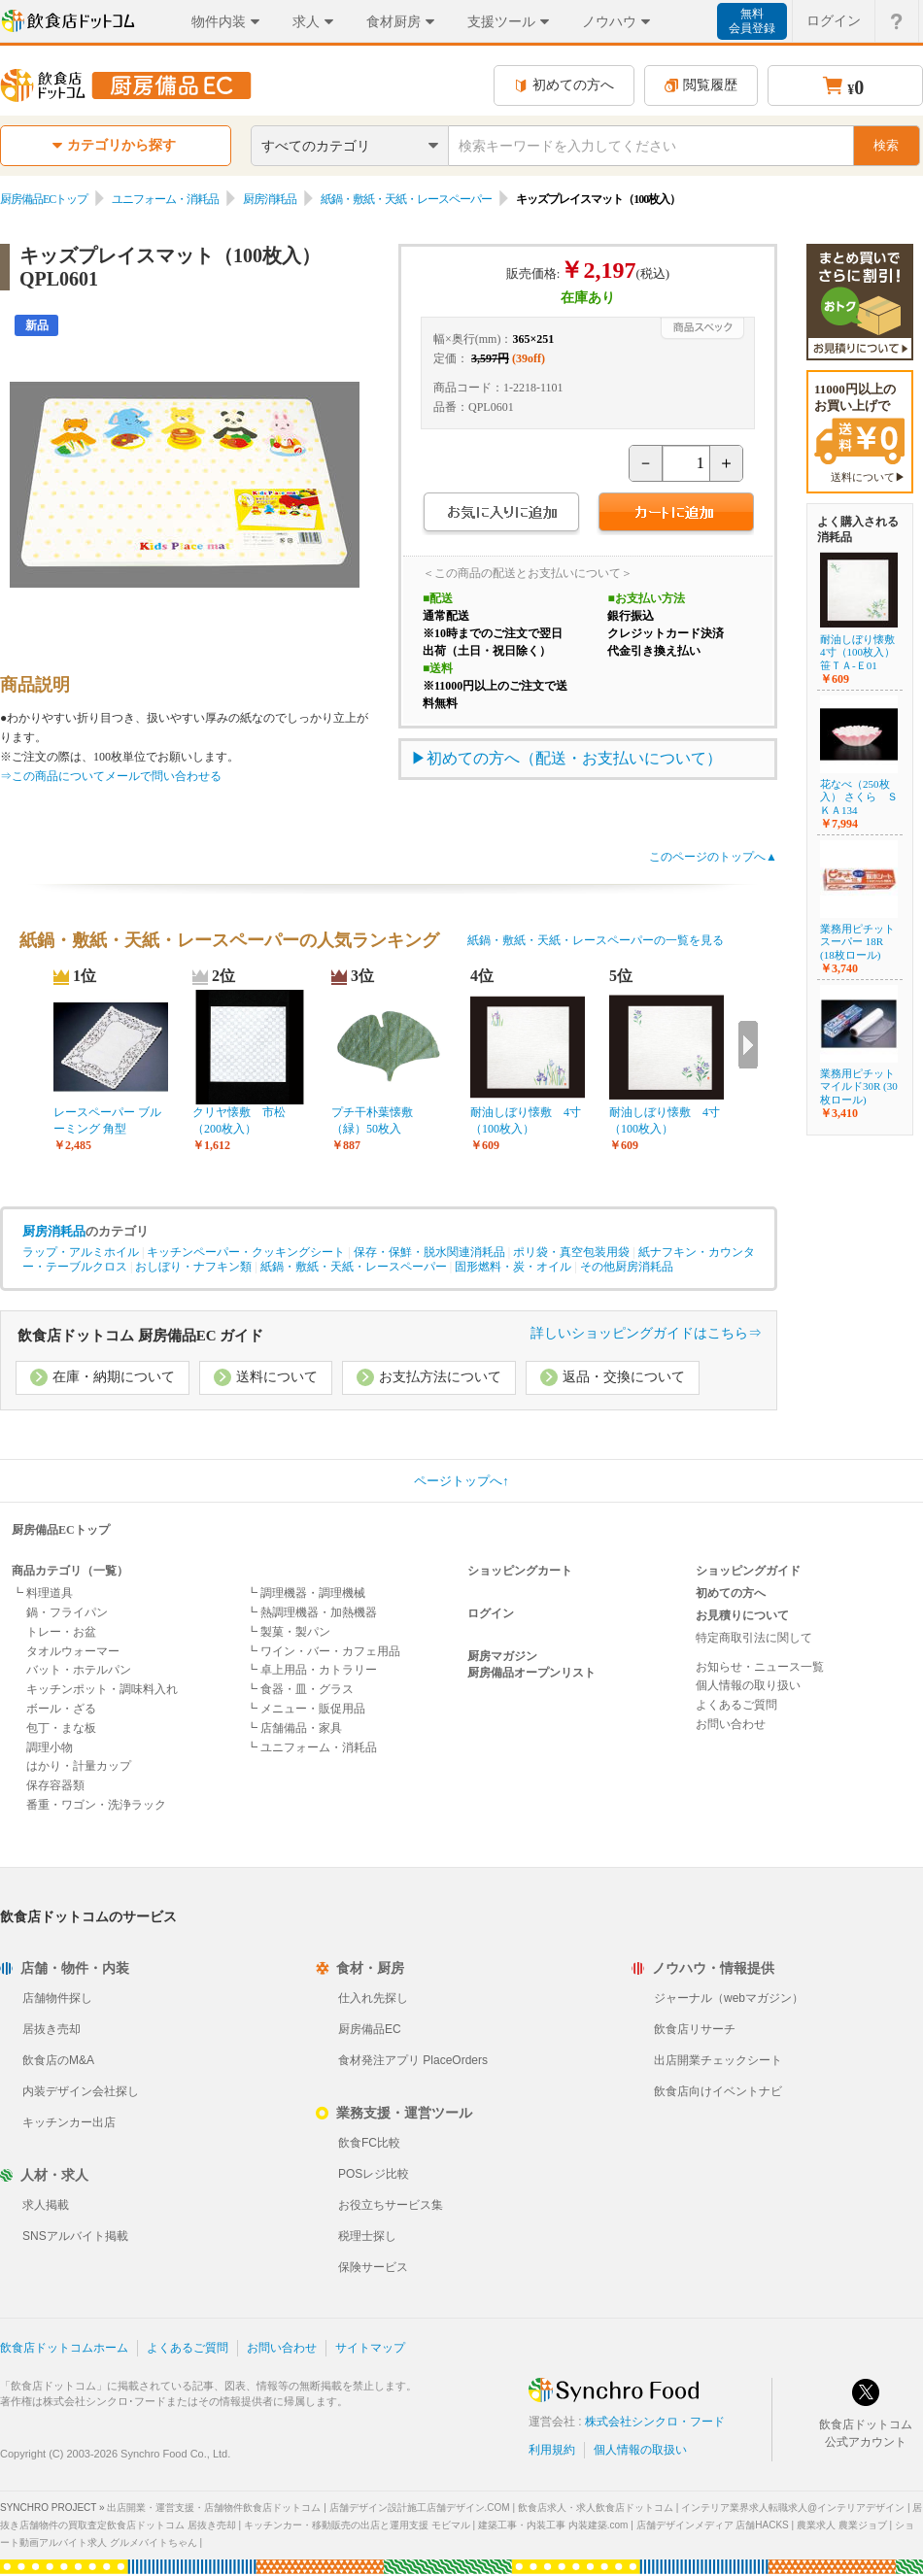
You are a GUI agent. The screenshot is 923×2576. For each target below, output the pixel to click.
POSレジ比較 (373, 2174)
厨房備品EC (369, 2029)
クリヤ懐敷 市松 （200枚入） (244, 1120)
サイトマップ (370, 2348)
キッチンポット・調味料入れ (102, 1689)
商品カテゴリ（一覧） (70, 1570)
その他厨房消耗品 (626, 1266)
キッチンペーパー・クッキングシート (246, 1252)
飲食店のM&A (58, 2060)
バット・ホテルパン (78, 1670)
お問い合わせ (731, 1724)
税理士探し (367, 2236)
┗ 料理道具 (42, 1593)
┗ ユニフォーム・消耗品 (311, 1747)
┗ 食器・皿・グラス (300, 1689)
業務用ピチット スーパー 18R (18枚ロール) (857, 941)
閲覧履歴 (701, 85)
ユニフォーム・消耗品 (165, 199)
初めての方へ (564, 85)
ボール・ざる (61, 1708)
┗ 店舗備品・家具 (294, 1728)
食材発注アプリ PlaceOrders (413, 2060)
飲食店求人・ (595, 2507)
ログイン (490, 1613)
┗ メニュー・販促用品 (305, 1708)
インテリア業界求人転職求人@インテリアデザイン (793, 2507)
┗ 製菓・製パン (288, 1632)
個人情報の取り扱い (748, 1685)
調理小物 (49, 1747)
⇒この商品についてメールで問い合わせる (111, 776)
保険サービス (373, 2267)
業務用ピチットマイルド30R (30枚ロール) (859, 1086)
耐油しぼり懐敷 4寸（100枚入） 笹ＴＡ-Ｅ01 (863, 651)
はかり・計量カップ (78, 1766)
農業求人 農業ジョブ (842, 2525)
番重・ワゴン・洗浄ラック (96, 1805)
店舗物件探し (57, 1998)
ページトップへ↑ (461, 1481)
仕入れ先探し (373, 1998)
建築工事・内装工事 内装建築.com (553, 2525)
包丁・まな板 (61, 1728)
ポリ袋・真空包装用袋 (571, 1252)
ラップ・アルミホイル (80, 1252)
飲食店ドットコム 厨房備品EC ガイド (140, 1335)
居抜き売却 (51, 2029)
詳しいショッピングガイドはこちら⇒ (646, 1333)
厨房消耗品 (269, 199)
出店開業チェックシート (718, 2060)
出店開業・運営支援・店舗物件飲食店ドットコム (214, 2507)
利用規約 (552, 2450)
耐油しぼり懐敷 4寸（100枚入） (525, 1120)
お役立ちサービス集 (390, 2205)
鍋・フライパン (67, 1612)
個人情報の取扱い (640, 2450)
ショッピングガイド (748, 1570)
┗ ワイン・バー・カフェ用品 (323, 1651)
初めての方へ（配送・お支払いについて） (574, 758)
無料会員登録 (752, 21)
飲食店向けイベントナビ (718, 2091)
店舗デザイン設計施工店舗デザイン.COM (419, 2507)
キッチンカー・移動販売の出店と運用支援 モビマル (357, 2525)
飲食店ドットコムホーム (64, 2348)
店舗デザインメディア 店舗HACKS (712, 2525)
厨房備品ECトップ (43, 199)
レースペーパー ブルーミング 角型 (107, 1120)
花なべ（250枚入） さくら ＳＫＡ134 (859, 796)
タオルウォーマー (73, 1651)
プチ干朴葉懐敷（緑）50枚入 (372, 1120)
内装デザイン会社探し (80, 2091)
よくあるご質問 (736, 1705)
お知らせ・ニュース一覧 (760, 1667)
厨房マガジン (502, 1656)
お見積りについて (742, 1615)
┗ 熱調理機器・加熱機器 (311, 1612)
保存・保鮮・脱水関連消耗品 (429, 1252)
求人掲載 (45, 2205)
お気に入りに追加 (501, 514)
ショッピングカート (519, 1570)
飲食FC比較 (369, 2143)
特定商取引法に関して (754, 1637)
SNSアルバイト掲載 (75, 2236)
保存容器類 (55, 1785)
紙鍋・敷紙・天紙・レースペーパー (406, 199)
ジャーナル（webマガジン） (728, 1998)
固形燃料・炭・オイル (513, 1266)
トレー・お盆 (61, 1632)
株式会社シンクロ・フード (655, 2421)
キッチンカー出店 (69, 2122)
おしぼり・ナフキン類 (193, 1266)
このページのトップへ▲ (713, 857)
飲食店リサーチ (694, 2029)
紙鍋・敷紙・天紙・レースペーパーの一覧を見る (595, 940)
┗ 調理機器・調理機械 (305, 1593)
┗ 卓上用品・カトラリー (311, 1670)
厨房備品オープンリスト (531, 1672)
